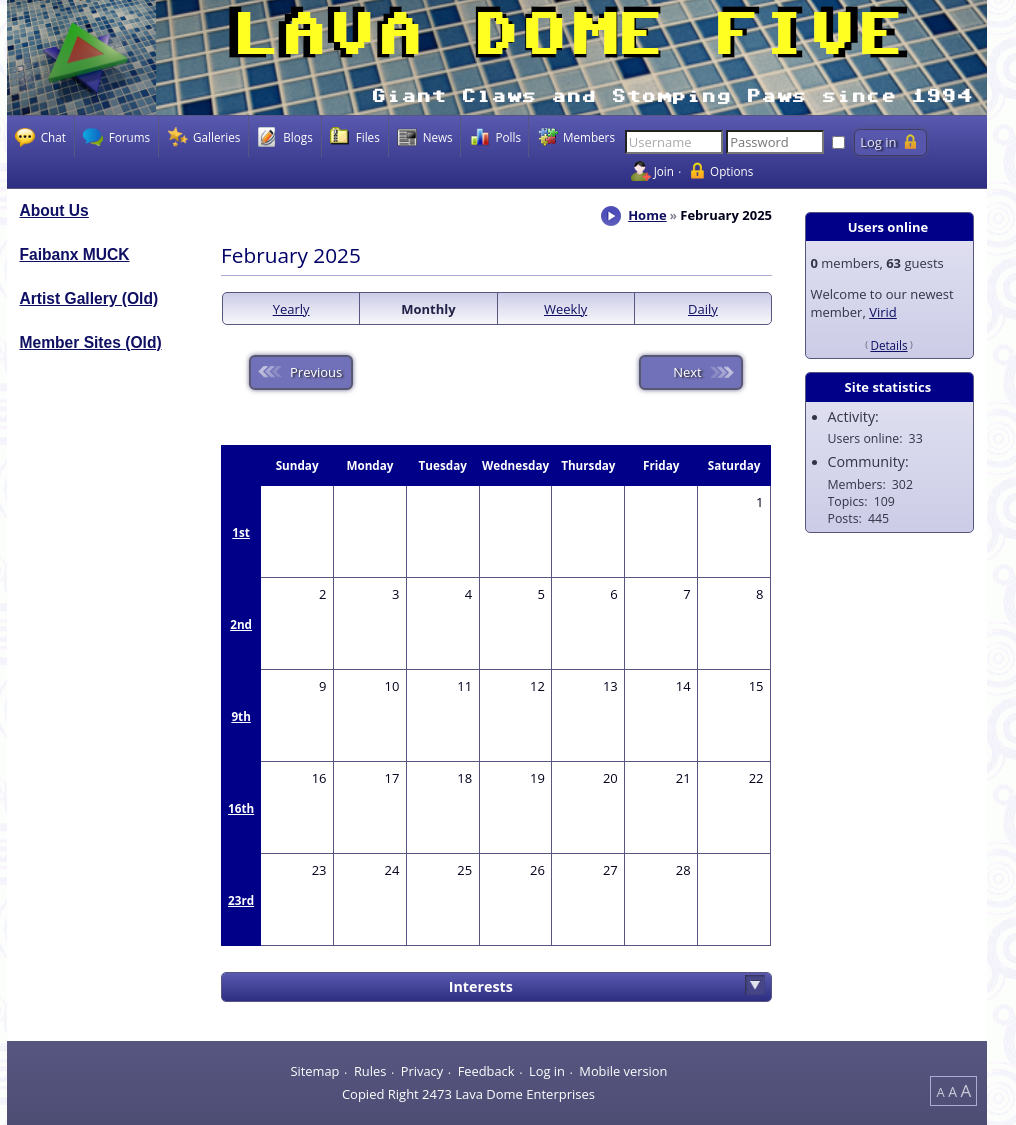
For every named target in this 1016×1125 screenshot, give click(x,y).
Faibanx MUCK (75, 254)
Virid (883, 312)
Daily (703, 309)
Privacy (422, 1071)
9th (240, 716)
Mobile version (623, 1071)
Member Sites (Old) (91, 342)
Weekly (565, 309)
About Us (54, 210)
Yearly (291, 309)
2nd (241, 624)
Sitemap (314, 1071)
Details (888, 345)
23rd (241, 900)
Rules (370, 1071)
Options (731, 171)
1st (241, 532)
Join (664, 171)
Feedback (486, 1071)
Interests (481, 986)
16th (241, 808)
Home (647, 215)
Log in (547, 1071)
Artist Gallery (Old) (89, 298)
